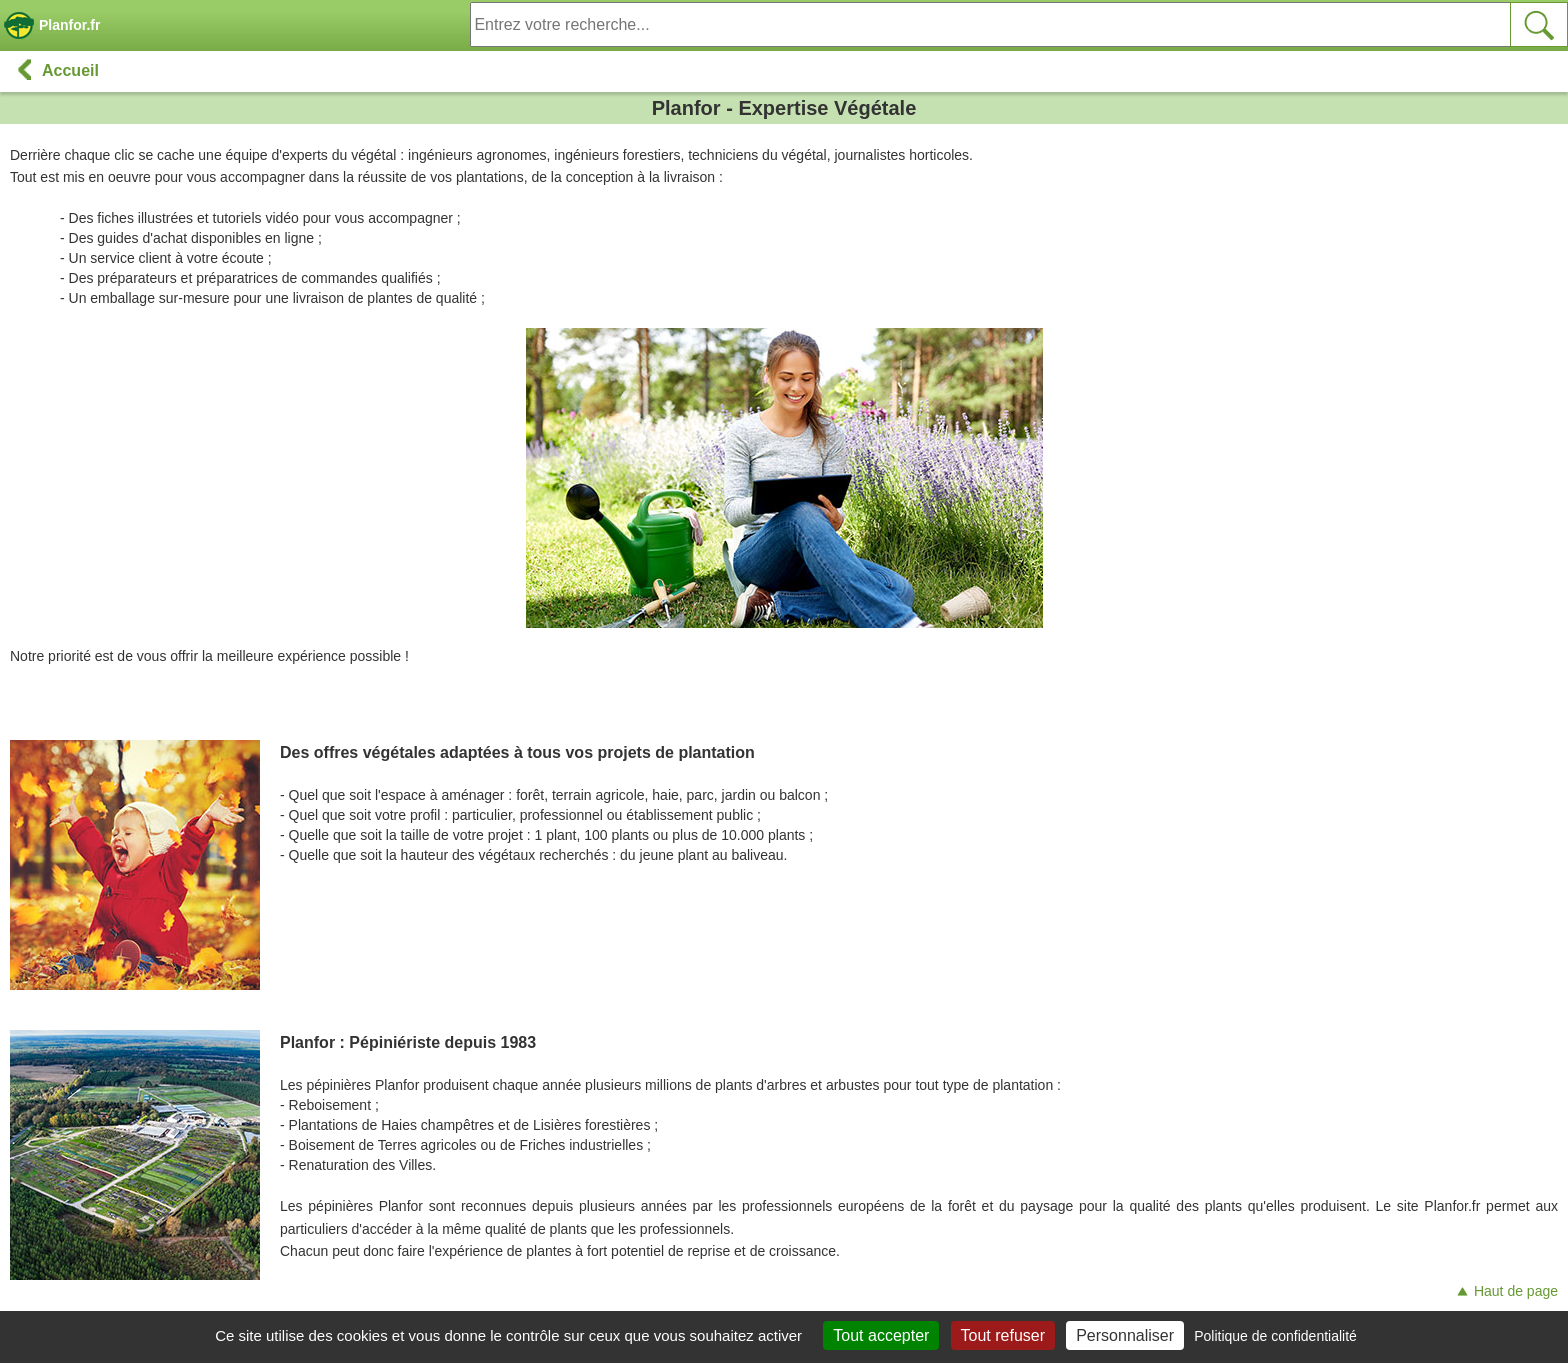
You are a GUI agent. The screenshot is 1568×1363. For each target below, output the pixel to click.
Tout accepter (881, 1335)
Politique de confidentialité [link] (1275, 1336)
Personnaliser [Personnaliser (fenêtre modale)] (1125, 1335)
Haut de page (1506, 1291)
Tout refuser (1003, 1335)
